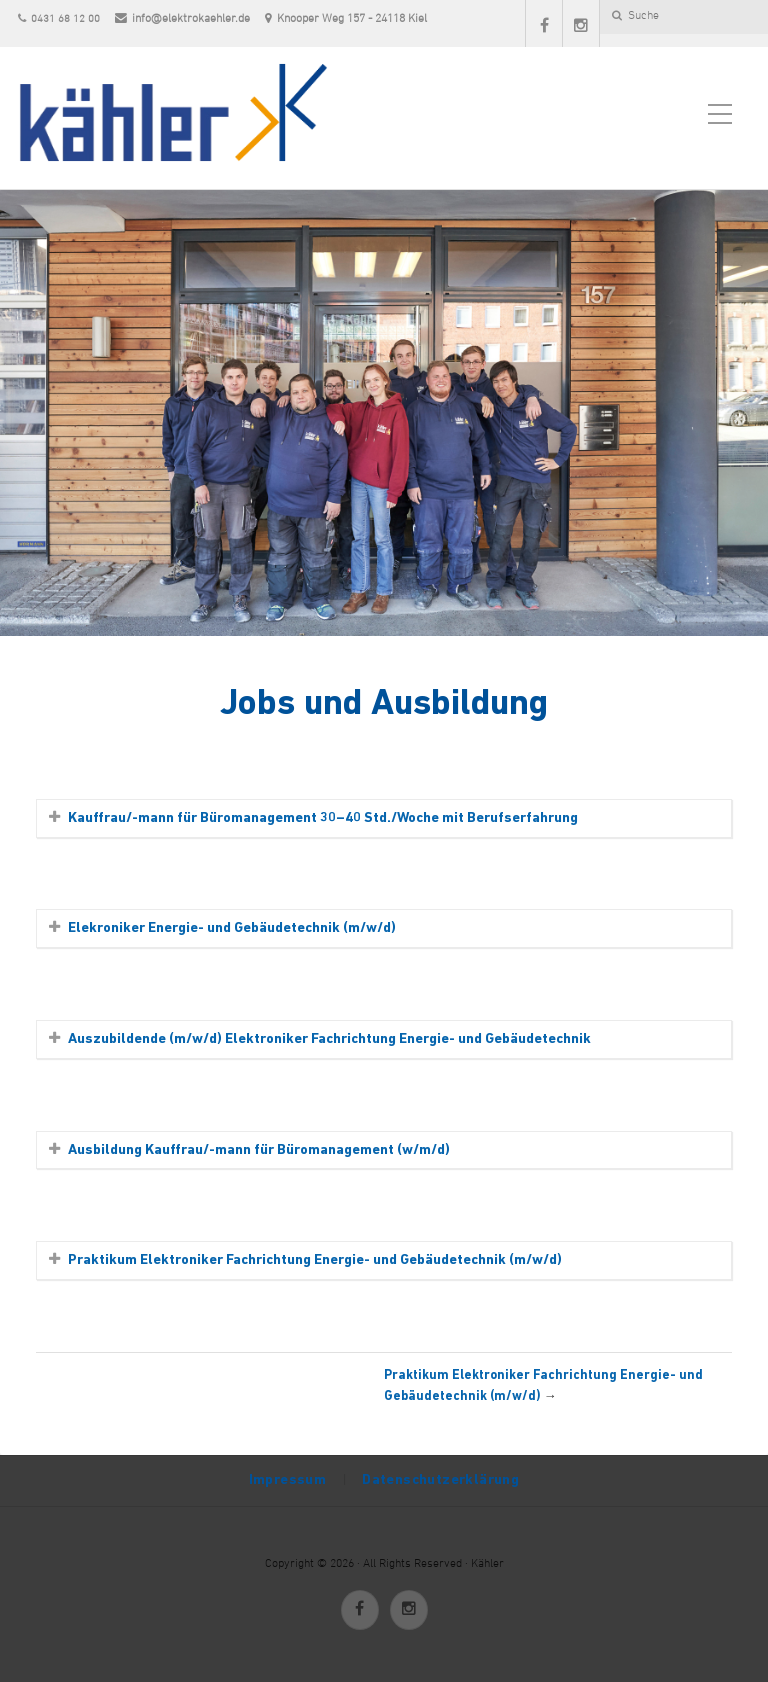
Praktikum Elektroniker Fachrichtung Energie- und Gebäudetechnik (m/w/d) (315, 1260)
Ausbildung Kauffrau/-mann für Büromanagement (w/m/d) (259, 1150)
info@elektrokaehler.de (191, 19)
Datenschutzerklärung (440, 1480)
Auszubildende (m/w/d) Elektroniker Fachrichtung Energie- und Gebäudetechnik (329, 1039)
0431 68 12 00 (65, 19)
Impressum (288, 1480)
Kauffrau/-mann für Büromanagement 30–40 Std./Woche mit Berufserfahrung (323, 818)
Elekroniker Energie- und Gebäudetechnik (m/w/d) (232, 928)
